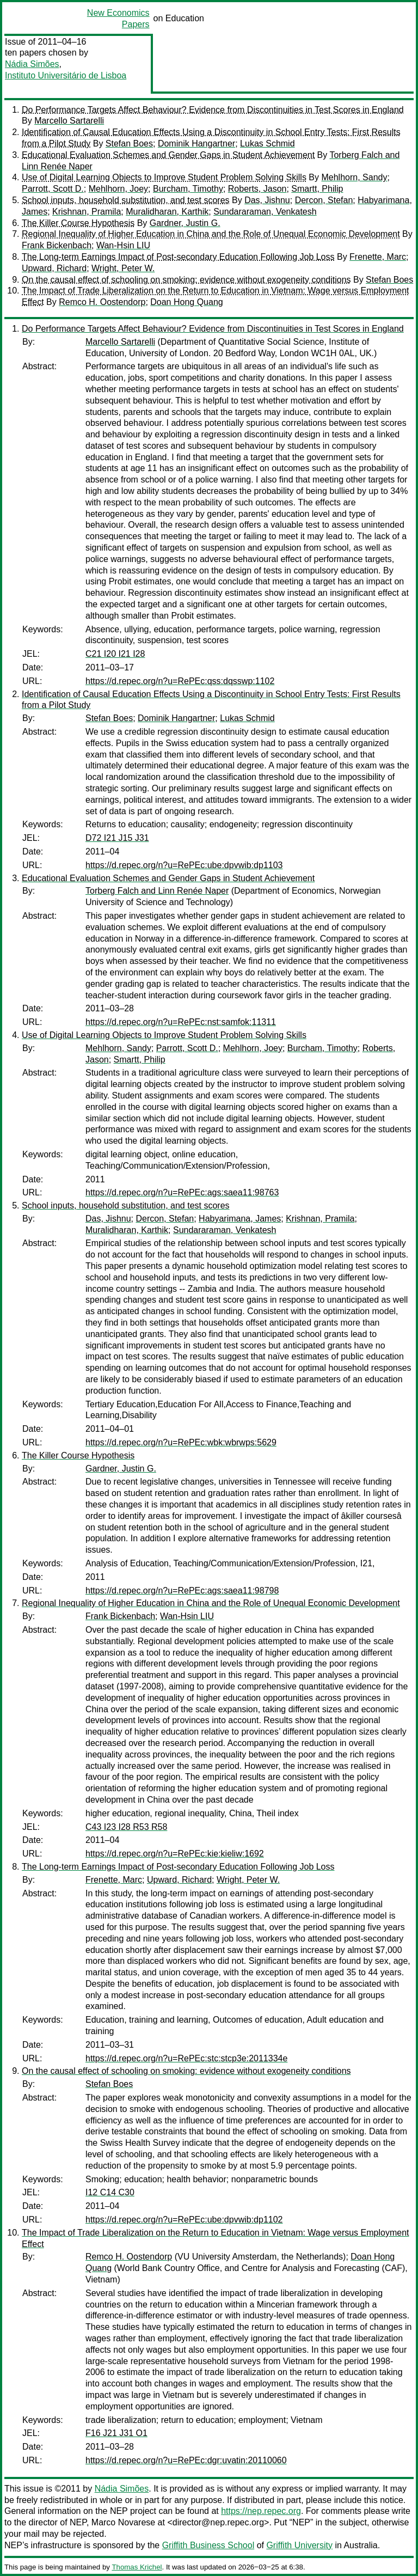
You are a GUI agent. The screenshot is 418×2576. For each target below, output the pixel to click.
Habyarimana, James (240, 1218)
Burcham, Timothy (188, 188)
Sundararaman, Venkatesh (264, 211)
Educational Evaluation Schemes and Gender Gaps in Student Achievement (168, 155)
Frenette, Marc (377, 256)
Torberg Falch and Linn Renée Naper (157, 890)
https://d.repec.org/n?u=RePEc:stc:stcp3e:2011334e (186, 2058)
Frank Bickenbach (56, 245)
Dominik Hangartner (196, 143)
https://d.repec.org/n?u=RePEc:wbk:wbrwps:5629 (180, 1442)
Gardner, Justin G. (185, 223)
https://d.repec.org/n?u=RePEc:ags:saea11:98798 (182, 1590)
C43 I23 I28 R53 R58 (126, 1827)
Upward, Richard (54, 268)
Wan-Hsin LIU (123, 245)
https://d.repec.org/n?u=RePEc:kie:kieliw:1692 (174, 1853)
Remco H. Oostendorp (102, 302)
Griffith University (299, 2545)
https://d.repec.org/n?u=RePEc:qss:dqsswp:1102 (179, 681)
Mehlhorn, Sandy (354, 177)
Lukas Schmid (267, 143)
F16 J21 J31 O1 (116, 2433)
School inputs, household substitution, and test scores (126, 200)
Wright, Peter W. (123, 268)
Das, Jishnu (267, 200)
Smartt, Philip (317, 188)
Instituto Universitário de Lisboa (65, 75)
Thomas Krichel (137, 2567)
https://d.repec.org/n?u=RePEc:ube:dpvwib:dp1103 (183, 865)
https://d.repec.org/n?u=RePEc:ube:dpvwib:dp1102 (183, 2219)
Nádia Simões (32, 64)
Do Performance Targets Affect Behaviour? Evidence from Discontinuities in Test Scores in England (213, 109)
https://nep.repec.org (261, 2511)
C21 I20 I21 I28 (115, 653)
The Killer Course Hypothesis (78, 223)
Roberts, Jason (257, 188)
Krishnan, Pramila (86, 211)
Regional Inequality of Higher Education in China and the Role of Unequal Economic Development (211, 234)
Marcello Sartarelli (69, 120)
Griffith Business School (208, 2545)
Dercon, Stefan (324, 200)
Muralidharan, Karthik (167, 211)
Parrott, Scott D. (53, 188)
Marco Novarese (123, 2522)
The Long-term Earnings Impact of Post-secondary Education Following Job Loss (178, 256)
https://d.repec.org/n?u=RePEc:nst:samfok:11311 (180, 1022)
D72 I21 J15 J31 (117, 838)
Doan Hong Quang (186, 302)
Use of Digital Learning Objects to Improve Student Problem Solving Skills (164, 177)
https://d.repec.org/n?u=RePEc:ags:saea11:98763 (182, 1192)
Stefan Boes (129, 143)
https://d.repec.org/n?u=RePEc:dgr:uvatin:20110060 (186, 2460)
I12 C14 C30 (109, 2192)
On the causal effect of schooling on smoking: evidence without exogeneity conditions (186, 279)
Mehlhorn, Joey (118, 188)
